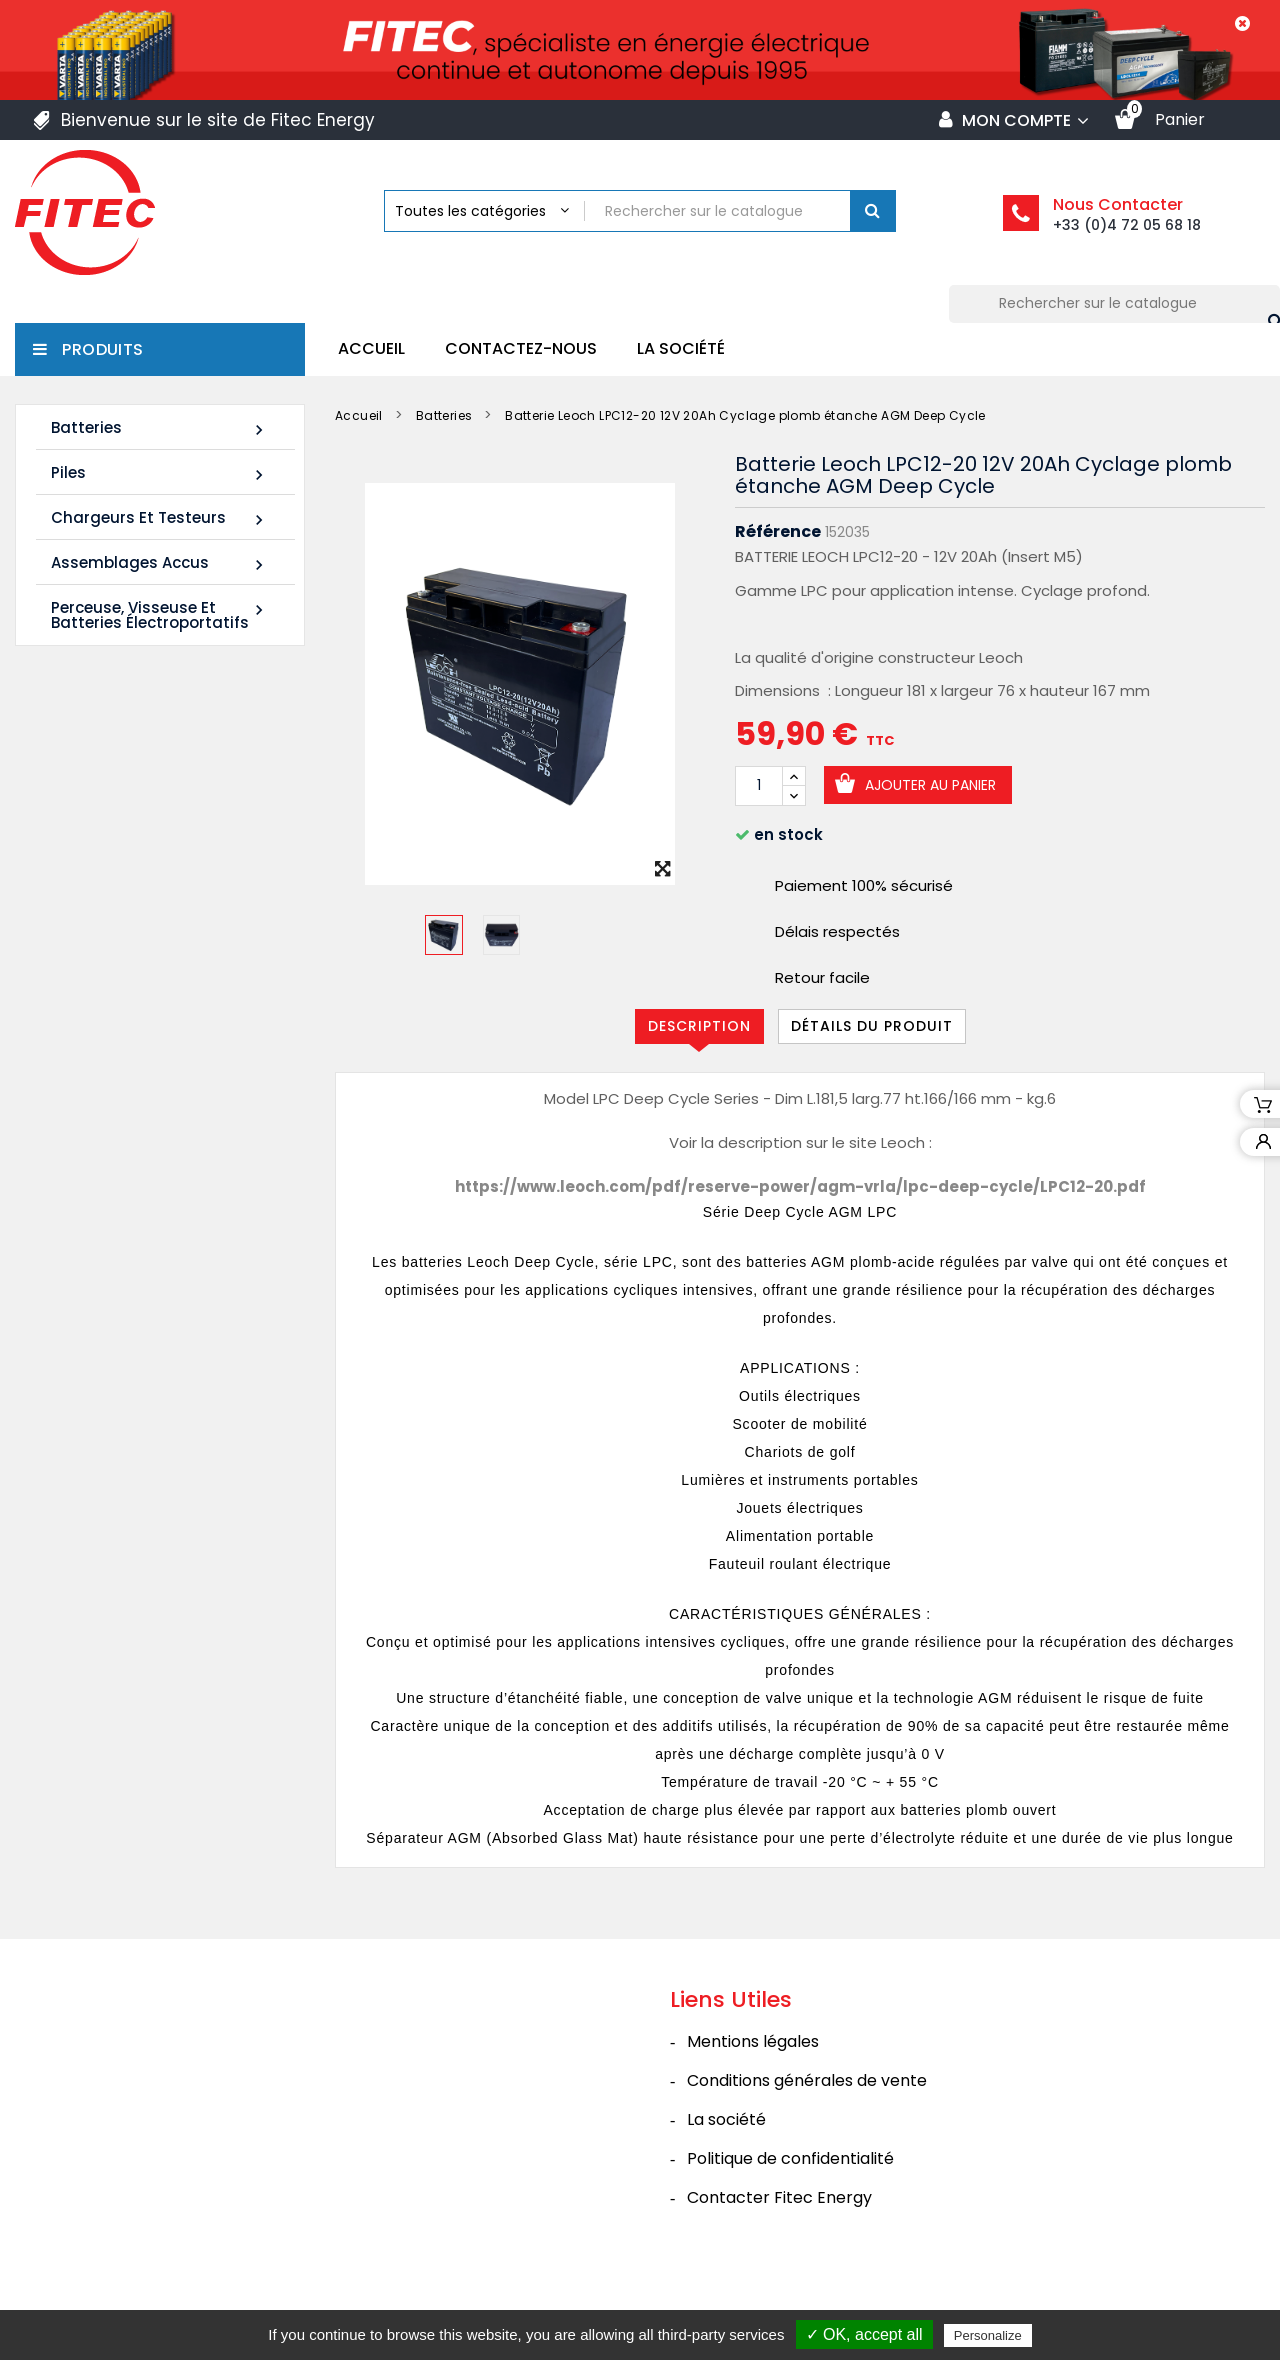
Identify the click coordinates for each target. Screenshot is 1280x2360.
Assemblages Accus (160, 563)
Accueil (371, 348)
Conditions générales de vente (807, 2125)
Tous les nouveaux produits (159, 1332)
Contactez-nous (521, 348)
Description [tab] (699, 1026)
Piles (160, 473)
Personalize (988, 2335)
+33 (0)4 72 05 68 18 (1127, 225)
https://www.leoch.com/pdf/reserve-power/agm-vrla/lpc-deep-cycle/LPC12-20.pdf (800, 1186)
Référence (778, 532)
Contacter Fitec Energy (779, 2242)
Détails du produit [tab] (872, 1026)
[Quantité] (759, 786)
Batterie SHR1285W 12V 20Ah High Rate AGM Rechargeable (126, 1207)
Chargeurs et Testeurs (160, 518)
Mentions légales (753, 2086)
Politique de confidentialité (790, 2203)
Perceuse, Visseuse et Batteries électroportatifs (160, 615)
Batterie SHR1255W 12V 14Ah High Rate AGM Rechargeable (126, 936)
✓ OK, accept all (864, 2334)
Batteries (160, 428)
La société (681, 348)
